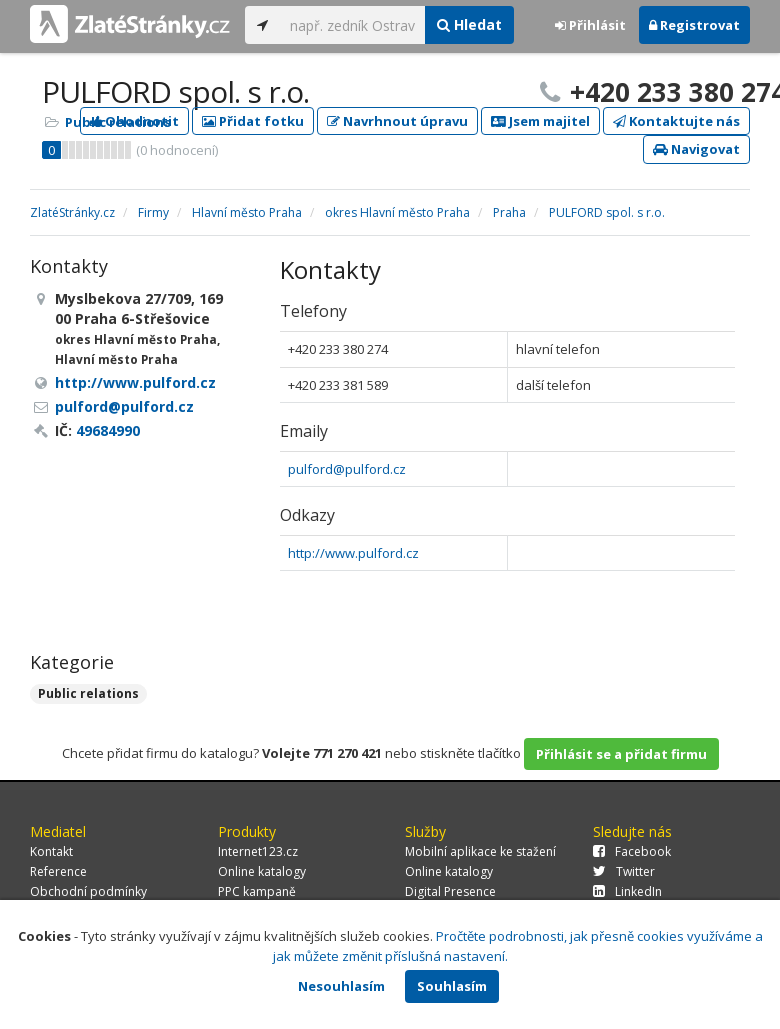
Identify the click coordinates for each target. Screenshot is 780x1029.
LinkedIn (627, 891)
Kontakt (51, 851)
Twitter (624, 871)
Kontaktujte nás (676, 121)
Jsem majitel (540, 121)
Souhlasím (452, 986)
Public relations (118, 122)
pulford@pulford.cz (347, 469)
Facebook (632, 851)
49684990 (108, 430)
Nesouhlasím (341, 986)
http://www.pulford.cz (353, 553)
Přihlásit (590, 25)
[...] (352, 25)
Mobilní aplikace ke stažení (480, 851)
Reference (58, 871)
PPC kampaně (257, 891)
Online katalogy (262, 871)
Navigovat (696, 149)
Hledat (469, 24)
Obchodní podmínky (88, 891)
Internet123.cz (258, 851)
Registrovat (694, 25)
